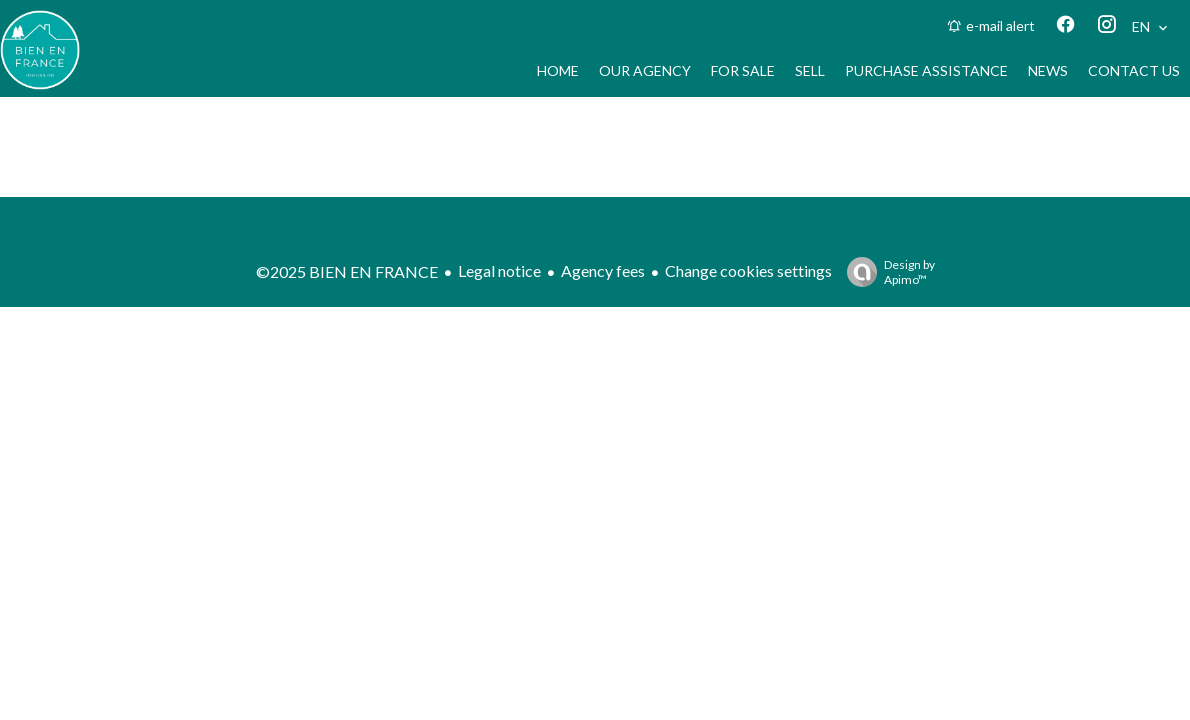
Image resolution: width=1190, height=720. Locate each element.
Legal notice (499, 270)
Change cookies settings (748, 270)
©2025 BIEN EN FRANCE (347, 271)
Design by (886, 272)
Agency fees (603, 270)
